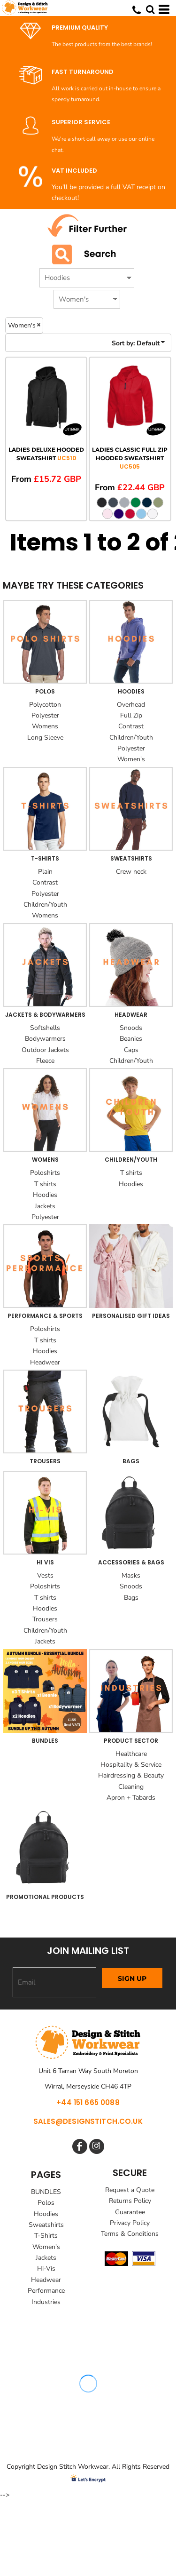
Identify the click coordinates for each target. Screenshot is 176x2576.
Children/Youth (131, 737)
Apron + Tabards (131, 1797)
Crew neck (131, 871)
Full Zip (131, 715)
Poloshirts (45, 1172)
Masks (131, 1575)
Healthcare (131, 1753)
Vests (45, 1575)
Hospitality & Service (130, 1764)
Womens (45, 726)
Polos (46, 2202)
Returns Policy (130, 2200)
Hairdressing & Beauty (131, 1775)
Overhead (131, 704)
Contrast (131, 726)
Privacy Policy (130, 2222)
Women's (131, 759)
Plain (45, 871)
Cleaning (131, 1786)
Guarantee (130, 2212)
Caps (131, 1049)
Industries (46, 2301)
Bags (131, 1597)
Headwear (45, 1362)
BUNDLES (46, 2191)
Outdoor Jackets (45, 1049)
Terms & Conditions (130, 2233)
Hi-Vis (46, 2268)
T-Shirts (46, 2235)
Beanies (131, 1038)
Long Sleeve (45, 737)
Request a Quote (129, 2189)
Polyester (45, 715)
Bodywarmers (45, 1038)
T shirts (45, 1184)
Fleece (45, 1060)
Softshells (45, 1027)
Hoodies (45, 1194)
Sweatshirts (46, 2224)
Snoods (131, 1027)
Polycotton (45, 704)
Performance (46, 2290)
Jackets (45, 1206)
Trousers (45, 1619)
